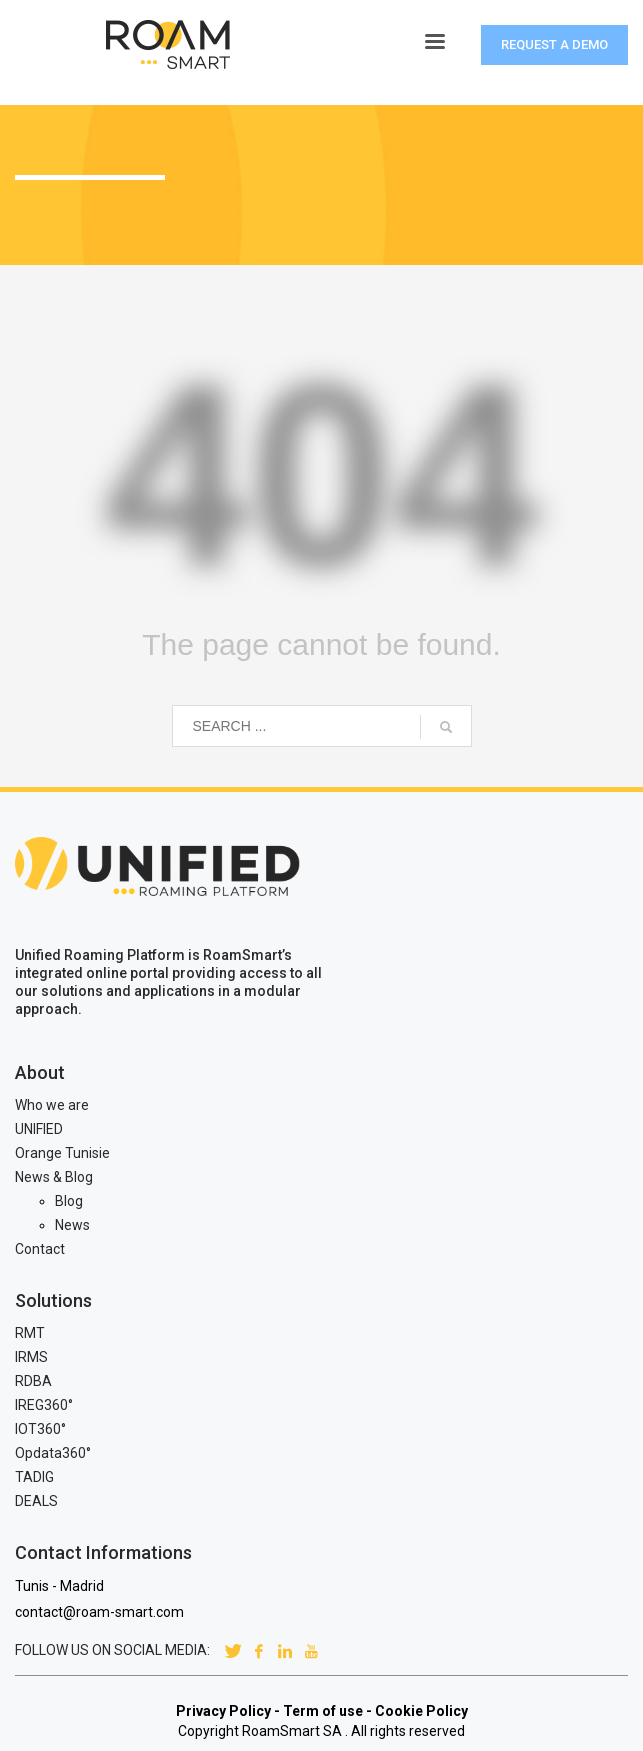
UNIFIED (39, 1129)
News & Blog (54, 1177)
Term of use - (327, 1711)
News (72, 1225)
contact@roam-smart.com (99, 1612)
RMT (30, 1333)
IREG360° (44, 1405)
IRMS (31, 1357)
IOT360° (40, 1429)
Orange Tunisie (62, 1153)
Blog (69, 1201)
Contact (40, 1249)
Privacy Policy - (228, 1711)
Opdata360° (53, 1453)
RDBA (33, 1381)
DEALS (36, 1501)
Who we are (52, 1105)
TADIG (34, 1477)
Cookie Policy (421, 1711)
